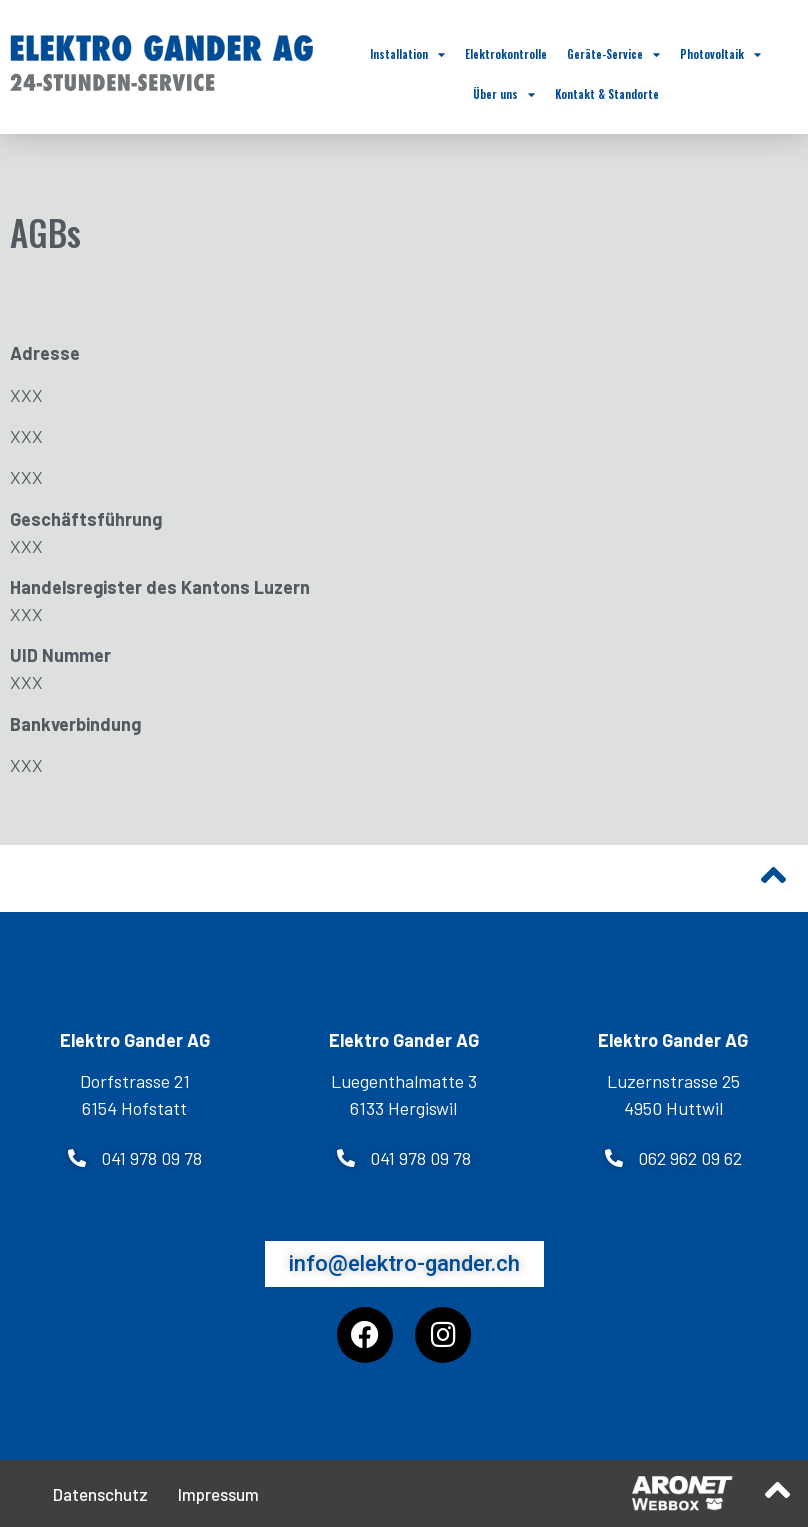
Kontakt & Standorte (607, 94)
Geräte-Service (613, 54)
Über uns (504, 94)
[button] (135, 1158)
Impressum (218, 1494)
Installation (407, 54)
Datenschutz (100, 1494)
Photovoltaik (720, 54)
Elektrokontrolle (506, 54)
